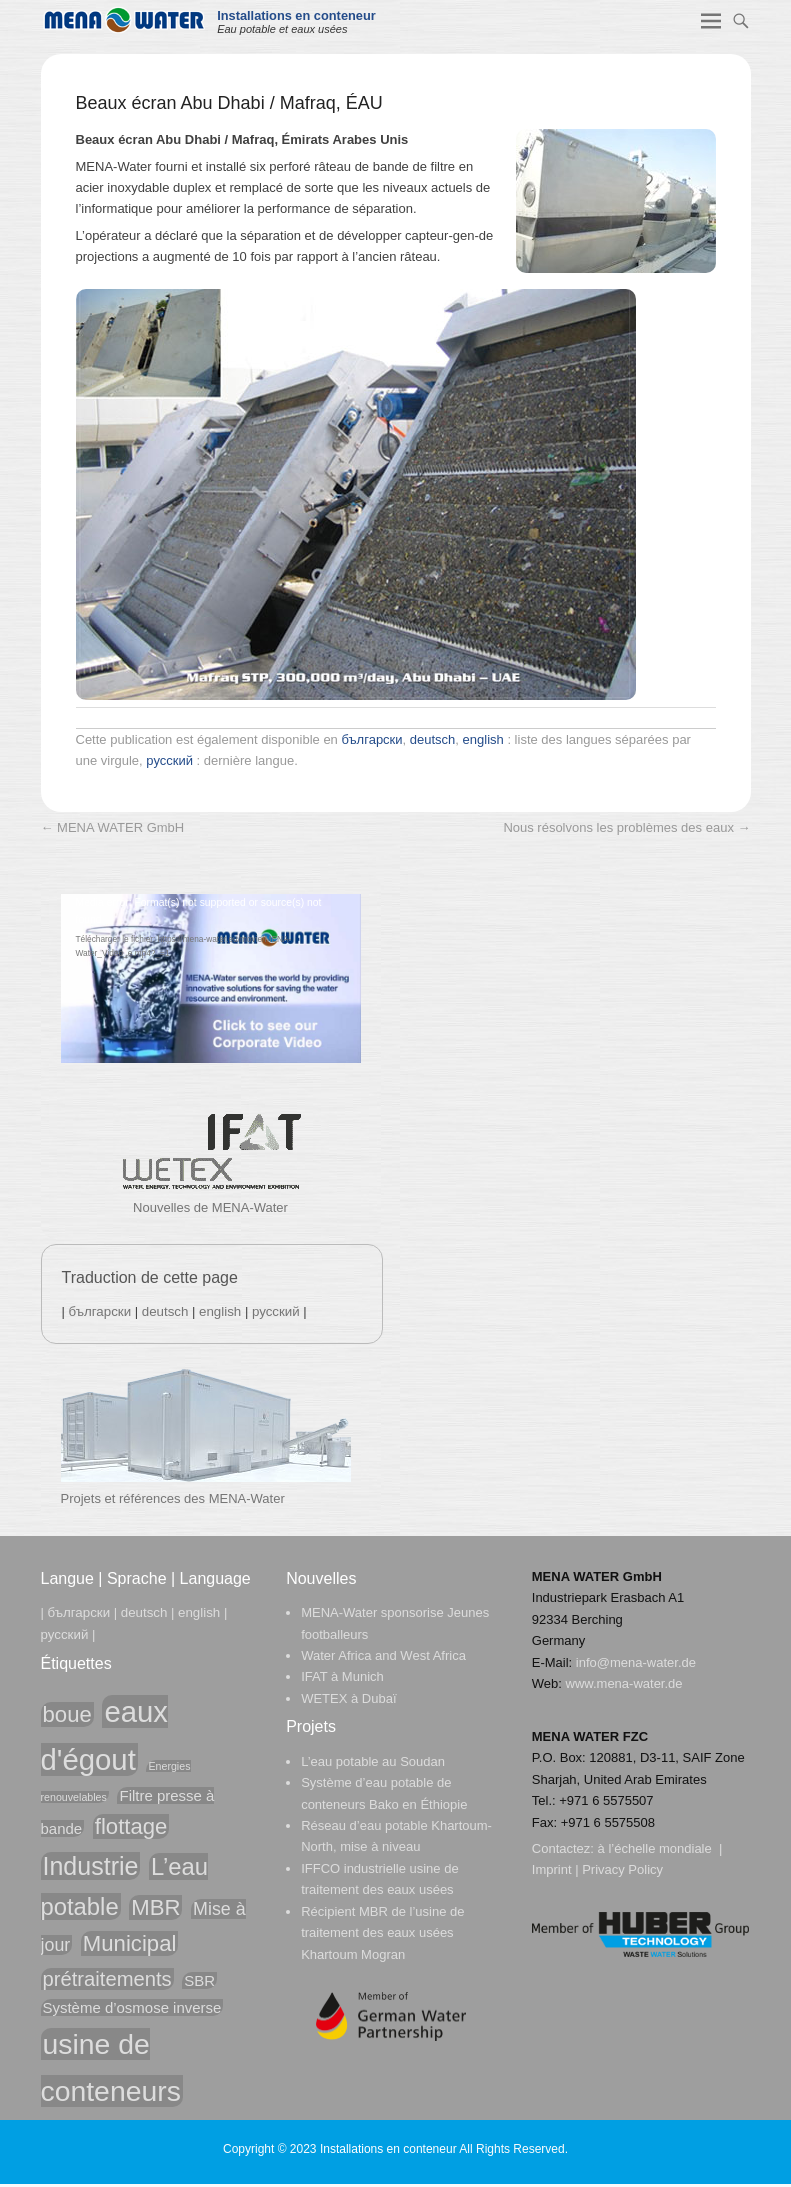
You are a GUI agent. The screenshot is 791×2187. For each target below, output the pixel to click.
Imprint (552, 1869)
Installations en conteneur (296, 15)
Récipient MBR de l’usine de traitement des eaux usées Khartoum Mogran (382, 1933)
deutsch (433, 739)
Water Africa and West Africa (383, 1655)
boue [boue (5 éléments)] (67, 1714)
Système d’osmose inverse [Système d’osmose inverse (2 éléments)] (132, 2007)
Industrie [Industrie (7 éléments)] (91, 1866)
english (483, 739)
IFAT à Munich (342, 1676)
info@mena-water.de (636, 1662)
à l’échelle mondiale (655, 1848)
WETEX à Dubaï (348, 1698)
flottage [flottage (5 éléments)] (131, 1826)
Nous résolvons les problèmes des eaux (626, 827)
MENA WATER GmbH (113, 827)
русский (169, 760)
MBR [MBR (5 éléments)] (155, 1907)
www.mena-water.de (624, 1683)
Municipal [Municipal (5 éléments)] (130, 1943)
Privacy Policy (622, 1869)
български (371, 739)
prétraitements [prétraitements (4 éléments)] (107, 1979)
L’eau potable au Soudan (373, 1761)
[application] (211, 978)
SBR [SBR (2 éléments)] (199, 1980)
